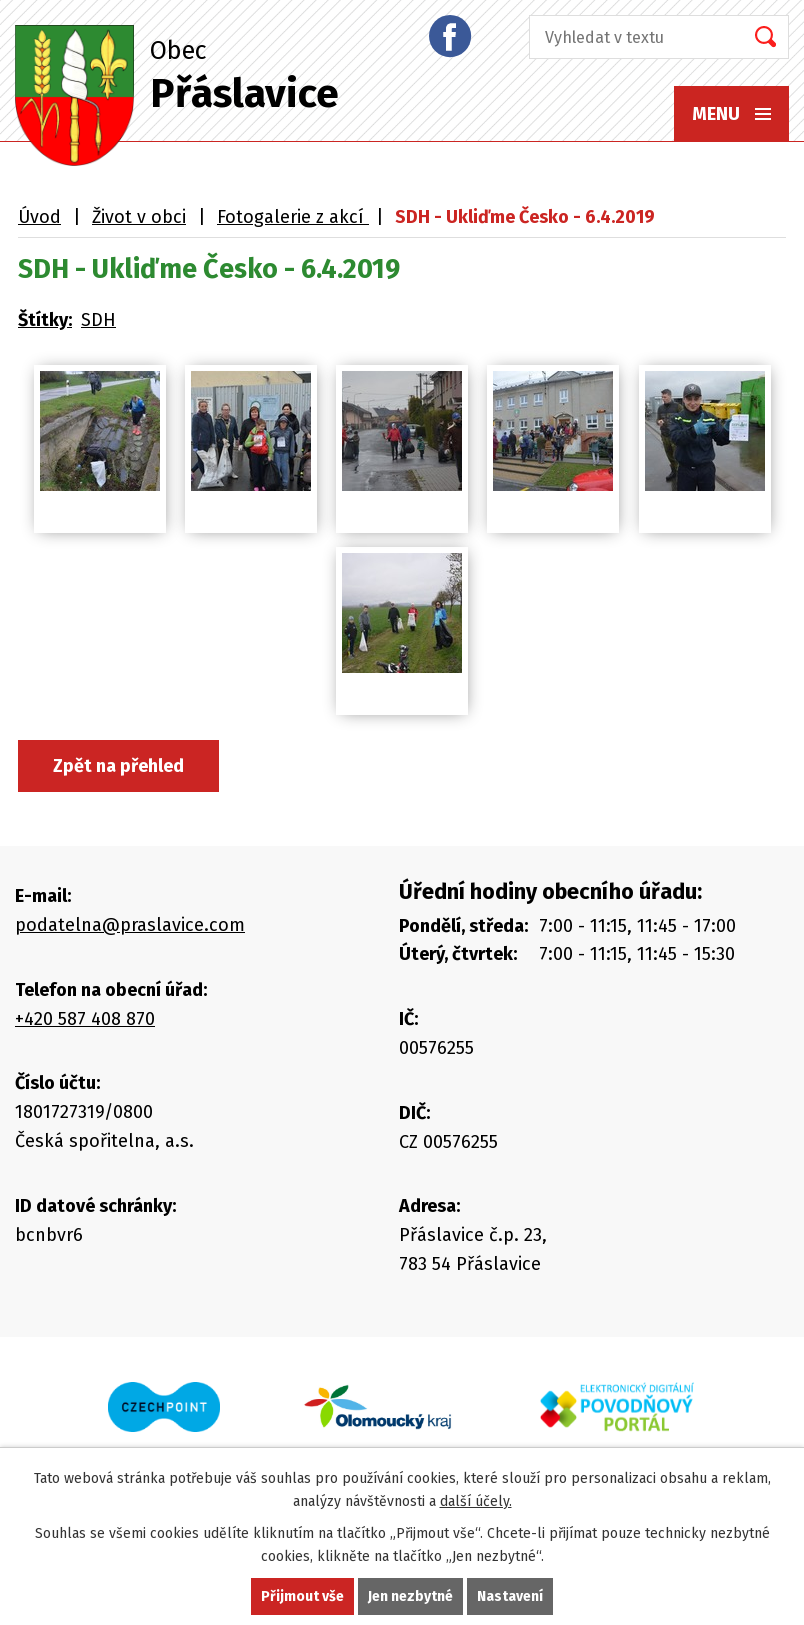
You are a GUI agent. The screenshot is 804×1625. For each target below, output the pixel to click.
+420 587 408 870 (85, 1019)
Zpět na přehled (118, 766)
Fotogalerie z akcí (293, 217)
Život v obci (139, 217)
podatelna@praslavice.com (130, 925)
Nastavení (510, 1596)
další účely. (476, 1501)
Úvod (39, 217)
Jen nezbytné (410, 1596)
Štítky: (45, 320)
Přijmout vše (302, 1596)
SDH (98, 320)
